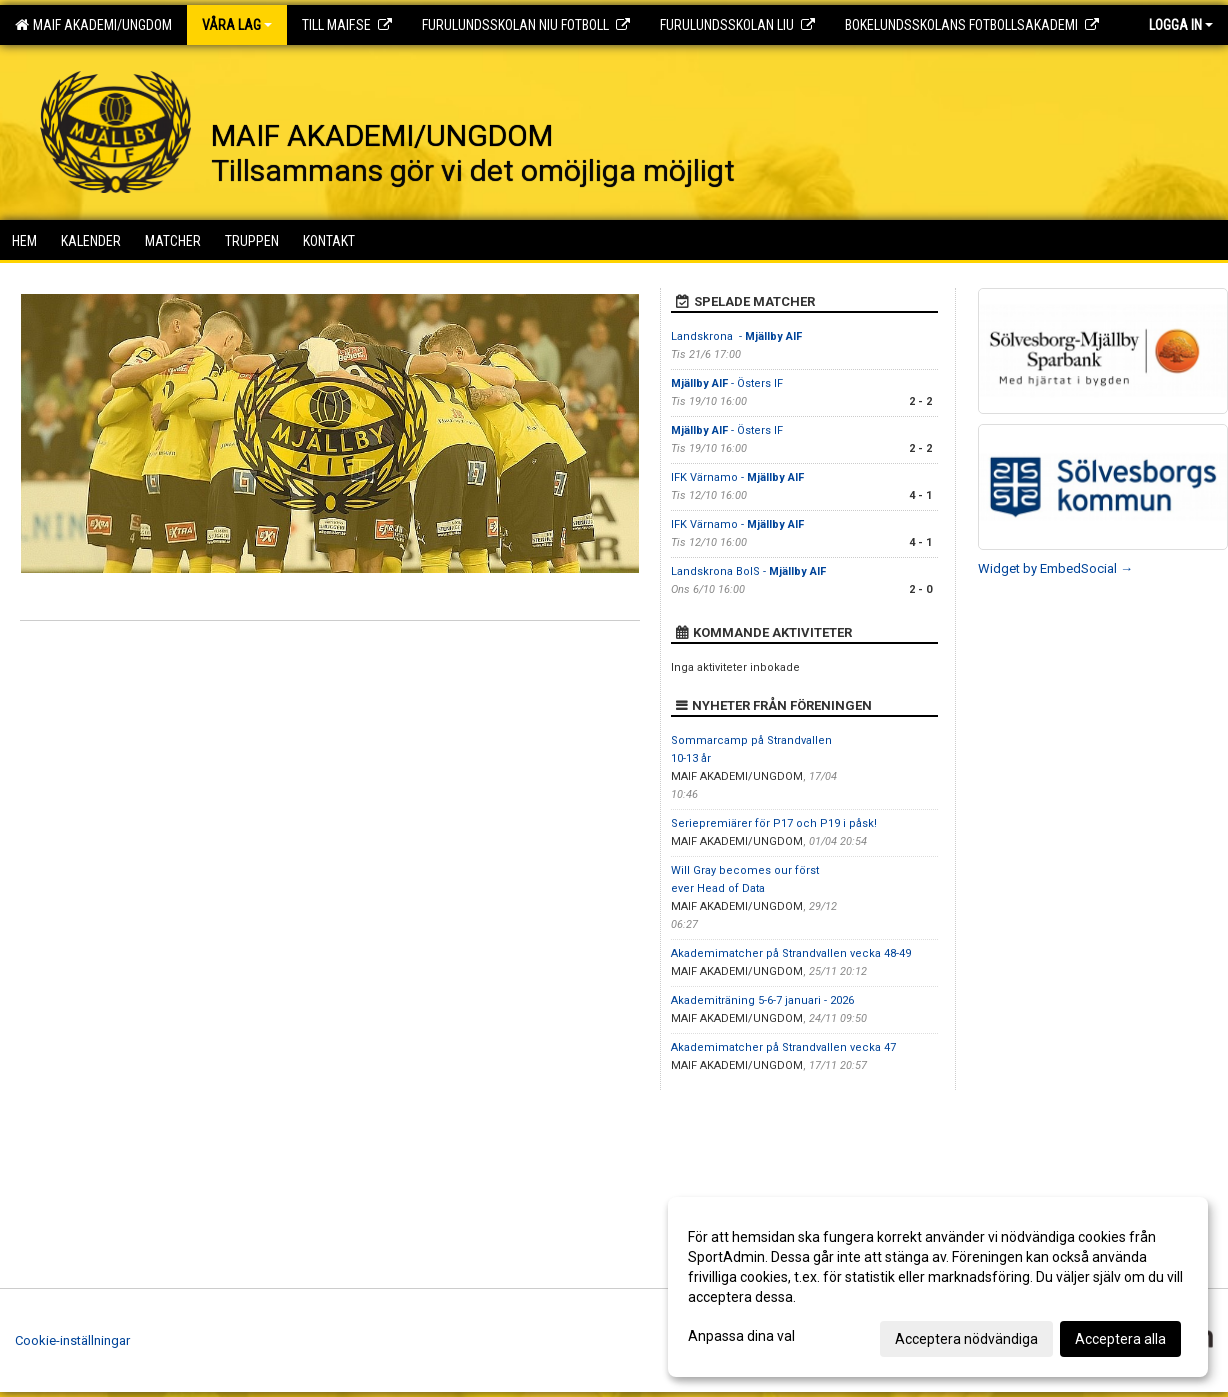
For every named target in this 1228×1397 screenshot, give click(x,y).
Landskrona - (736, 336)
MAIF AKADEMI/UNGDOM (93, 25)
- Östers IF (727, 383)
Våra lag (237, 25)
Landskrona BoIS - (748, 571)
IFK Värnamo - (737, 477)
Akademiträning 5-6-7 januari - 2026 (762, 1000)
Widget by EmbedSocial (1055, 568)
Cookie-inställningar (72, 1340)
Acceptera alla (1120, 1339)
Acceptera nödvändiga (966, 1339)
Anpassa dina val (741, 1336)
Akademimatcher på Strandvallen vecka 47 (783, 1047)
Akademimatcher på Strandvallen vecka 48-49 (791, 953)
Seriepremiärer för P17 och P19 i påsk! (774, 823)
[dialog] (938, 1287)
